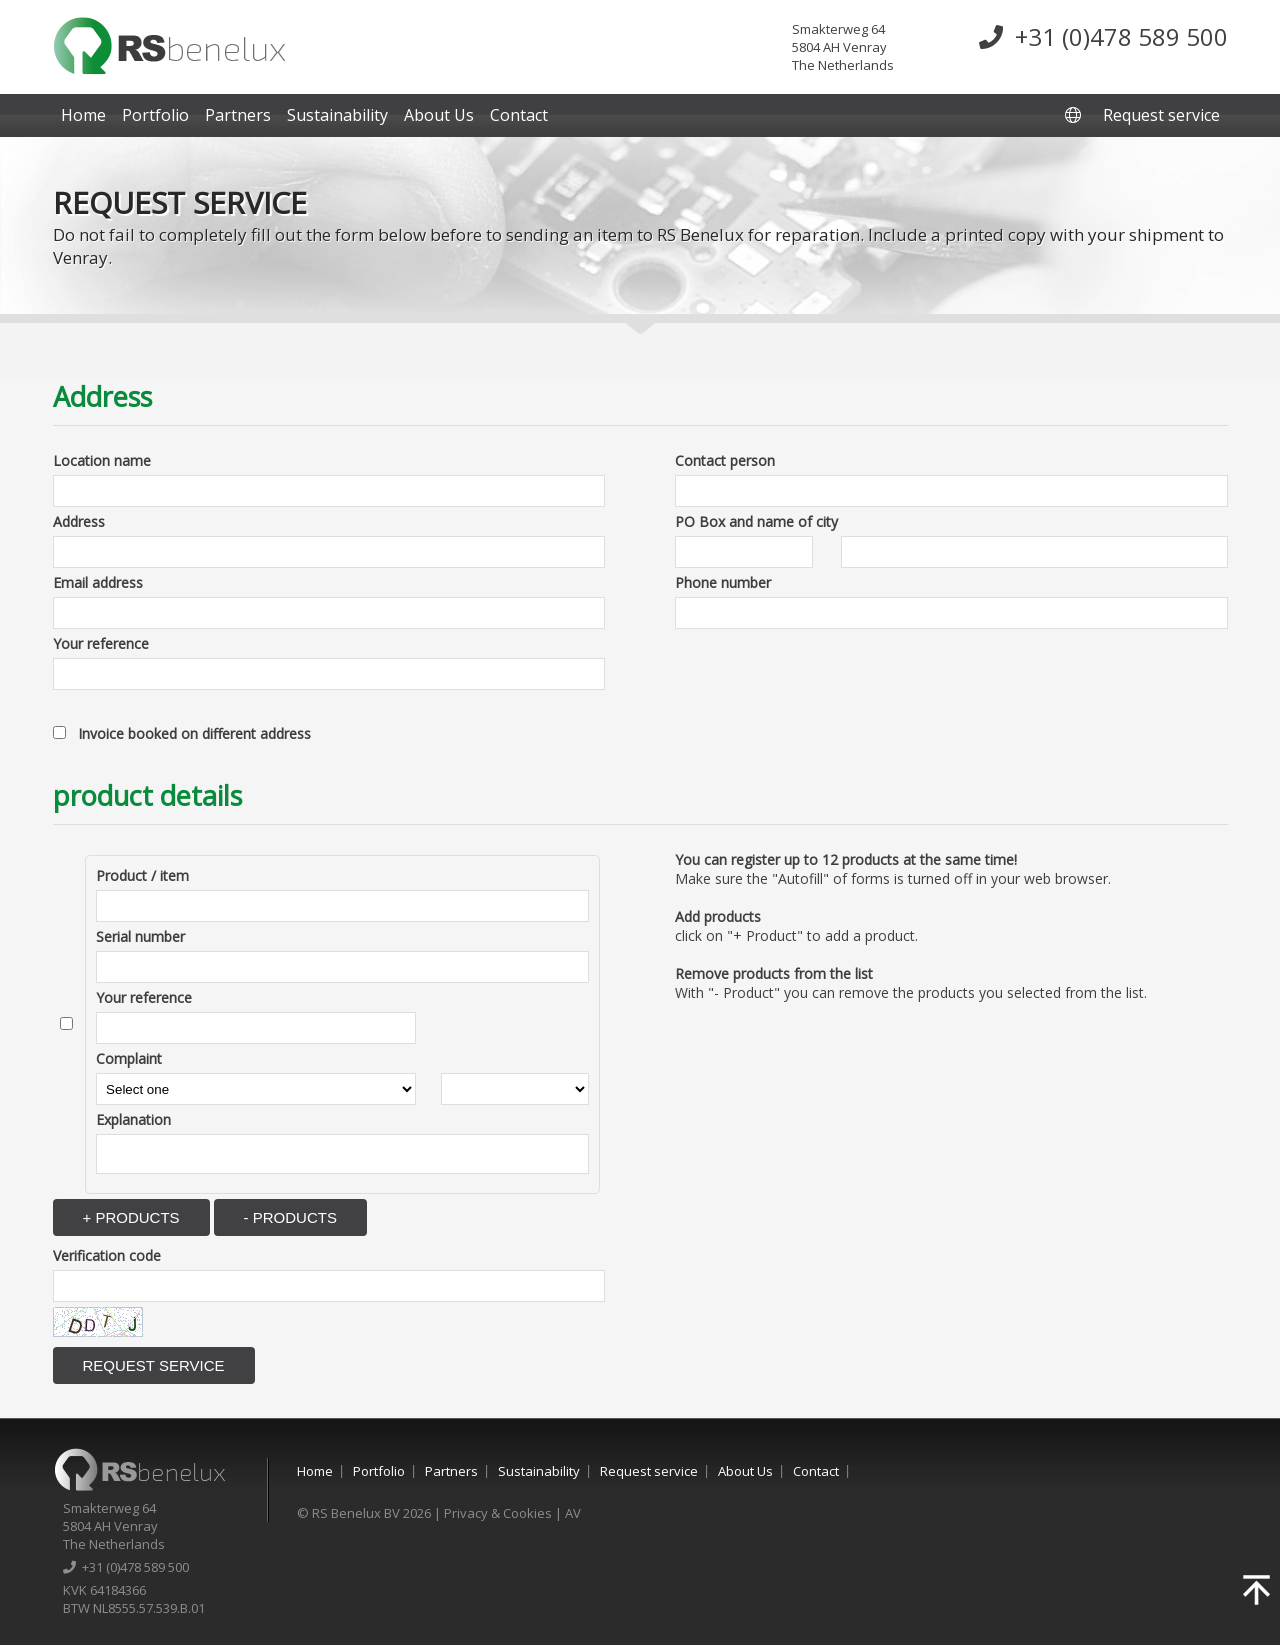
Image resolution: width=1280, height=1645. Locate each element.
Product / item (142, 875)
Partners (238, 115)
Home (83, 115)
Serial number (140, 936)
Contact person (725, 460)
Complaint (129, 1058)
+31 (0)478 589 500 (1103, 36)
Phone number (723, 582)
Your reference (101, 643)
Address (79, 521)
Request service (1161, 115)
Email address (98, 582)
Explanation (133, 1119)
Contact (519, 115)
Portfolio (155, 115)
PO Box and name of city (756, 521)
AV (573, 1513)
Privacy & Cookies (498, 1513)
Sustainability (337, 115)
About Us (439, 115)
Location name (102, 460)
